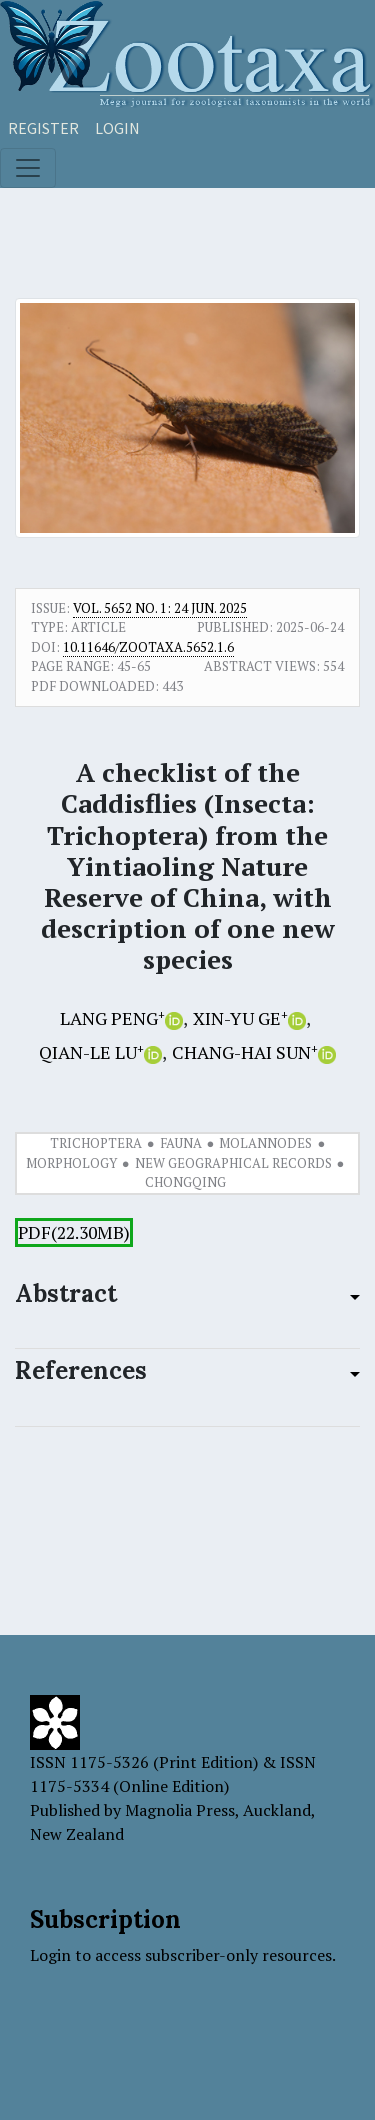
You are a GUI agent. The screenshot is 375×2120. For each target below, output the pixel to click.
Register (43, 128)
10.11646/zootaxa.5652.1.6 (148, 647)
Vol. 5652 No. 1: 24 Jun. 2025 (160, 608)
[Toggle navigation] (28, 168)
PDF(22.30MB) (74, 1232)
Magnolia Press (180, 1810)
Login (117, 128)
